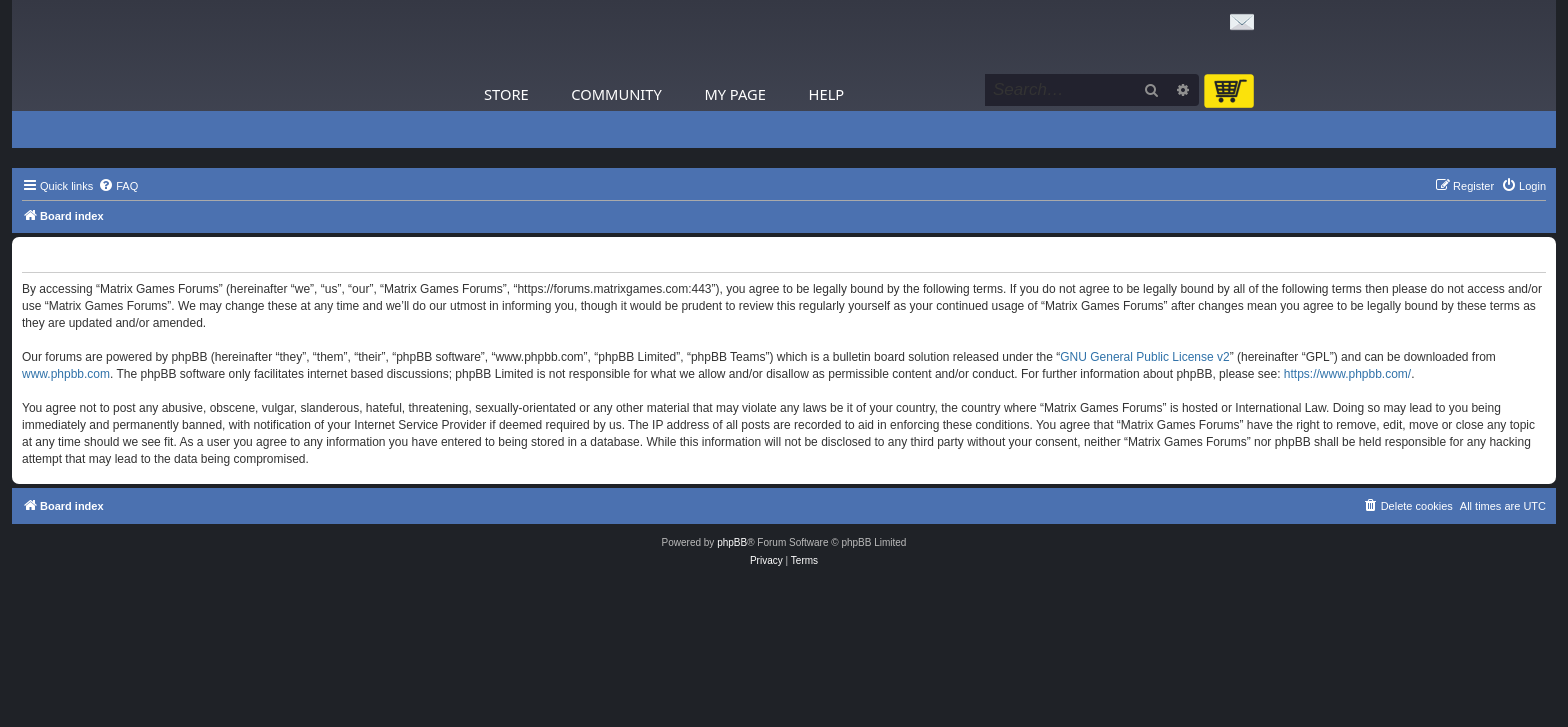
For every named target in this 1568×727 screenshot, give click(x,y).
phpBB (732, 542)
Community (616, 94)
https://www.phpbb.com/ (1347, 374)
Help (827, 94)
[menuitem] (118, 186)
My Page (735, 94)
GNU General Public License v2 (1144, 357)
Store (506, 94)
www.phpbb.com (66, 374)
